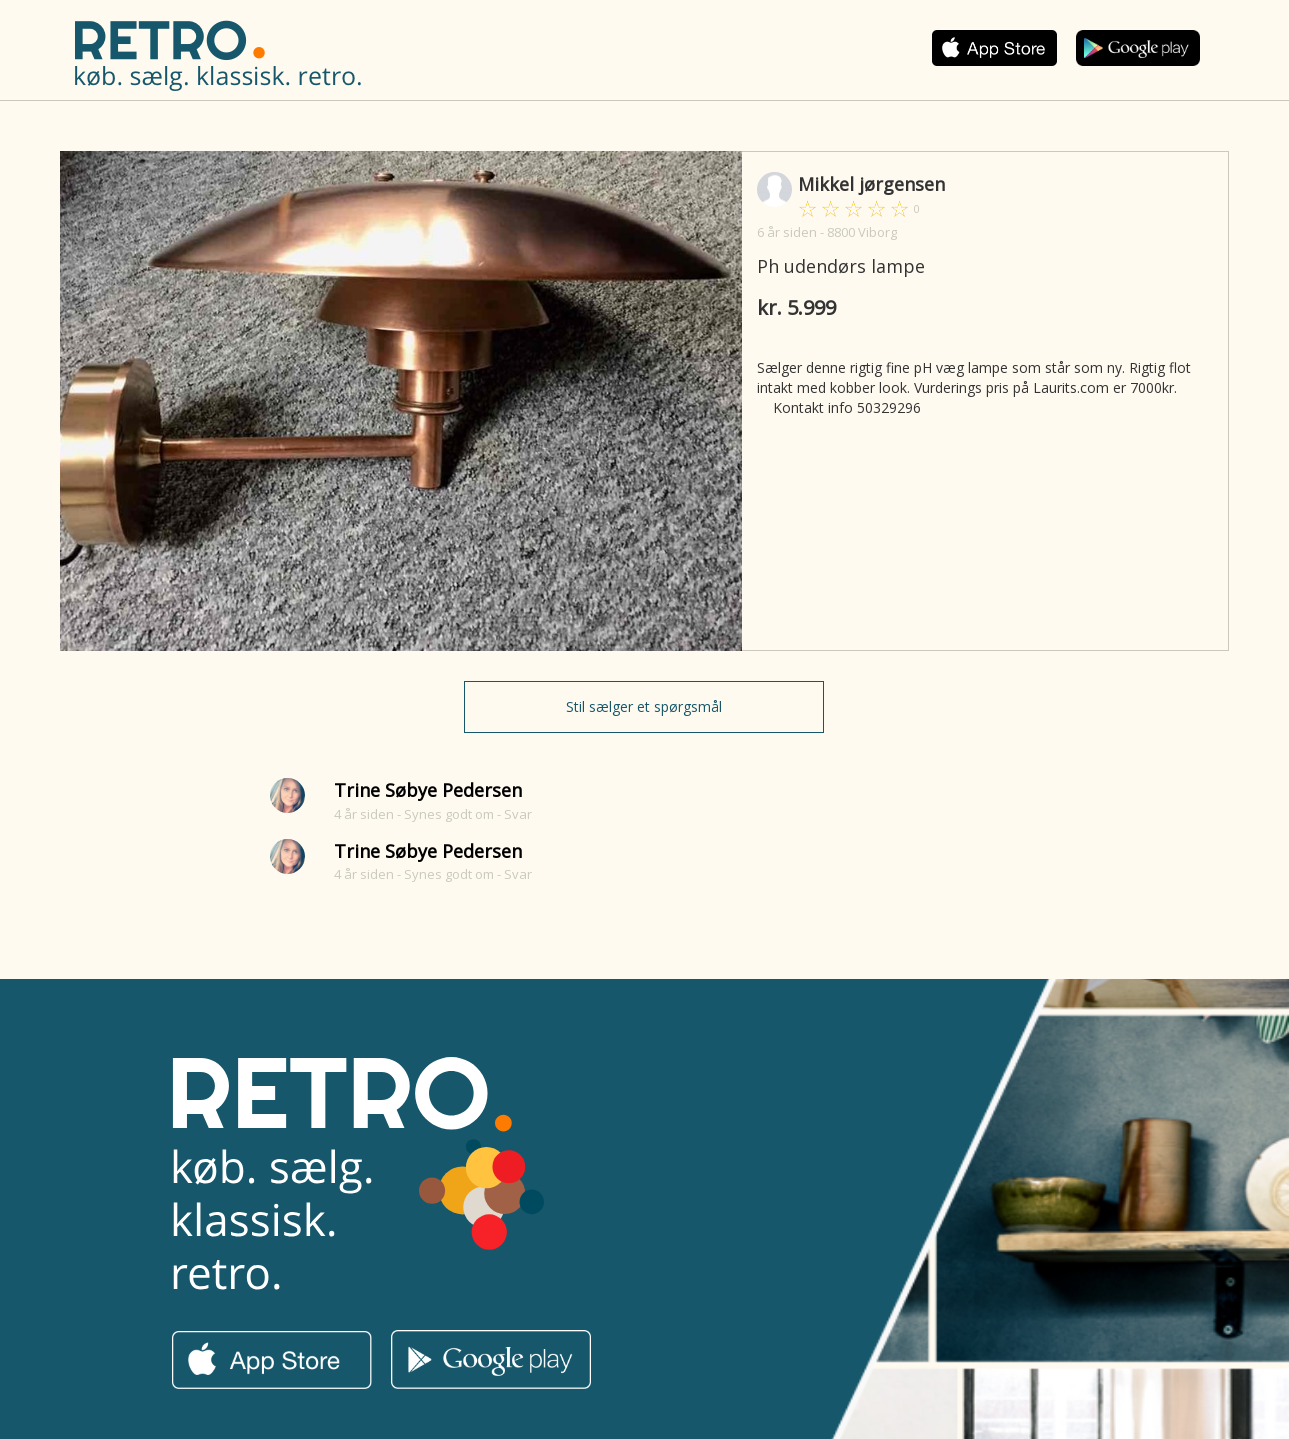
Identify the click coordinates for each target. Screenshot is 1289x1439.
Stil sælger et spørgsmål (644, 706)
